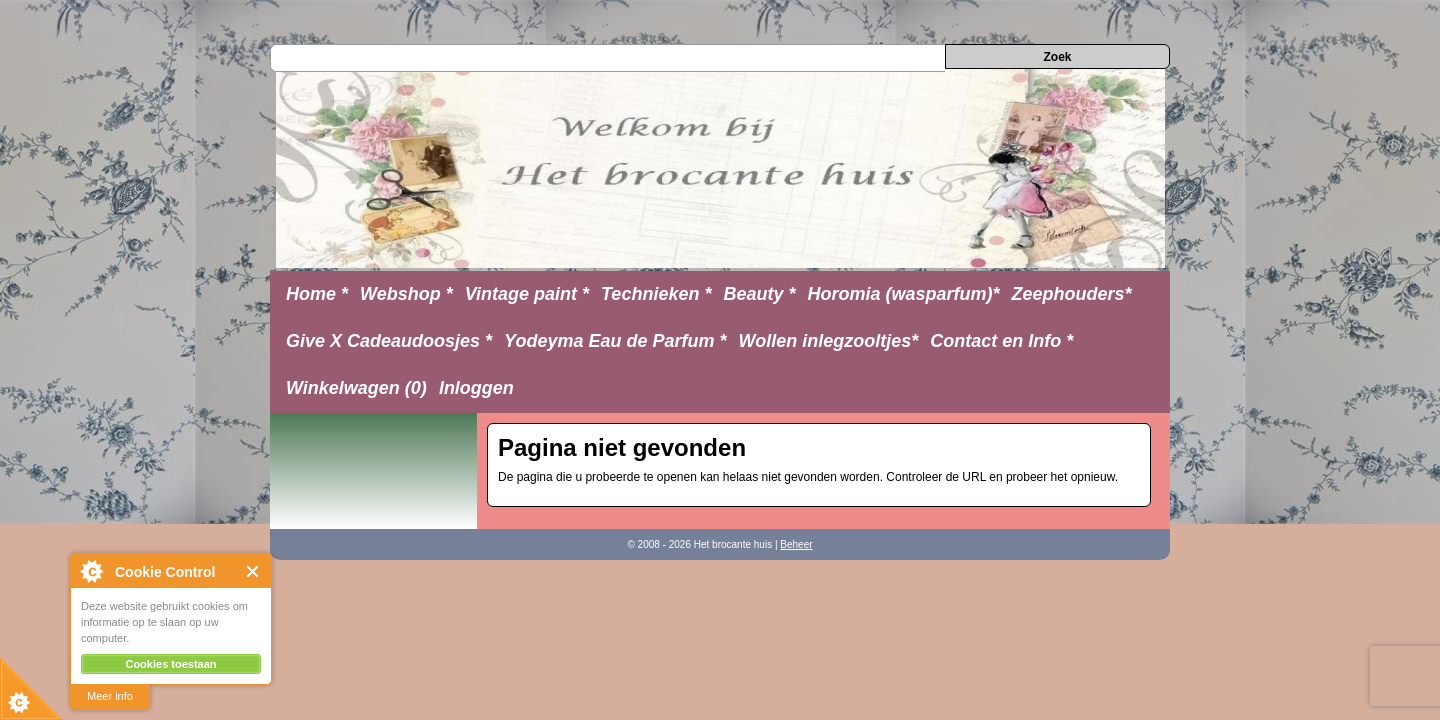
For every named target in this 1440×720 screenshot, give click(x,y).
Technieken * (656, 294)
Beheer (796, 544)
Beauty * (759, 294)
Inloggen (476, 388)
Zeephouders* (1072, 294)
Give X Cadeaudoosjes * (389, 341)
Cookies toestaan (170, 664)
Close (253, 571)
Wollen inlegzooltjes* (829, 341)
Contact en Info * (1001, 341)
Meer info (110, 696)
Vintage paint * (527, 294)
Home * (317, 294)
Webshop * (406, 294)
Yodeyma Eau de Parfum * (615, 341)
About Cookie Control (91, 571)
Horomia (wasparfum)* (903, 294)
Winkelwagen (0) (356, 388)
